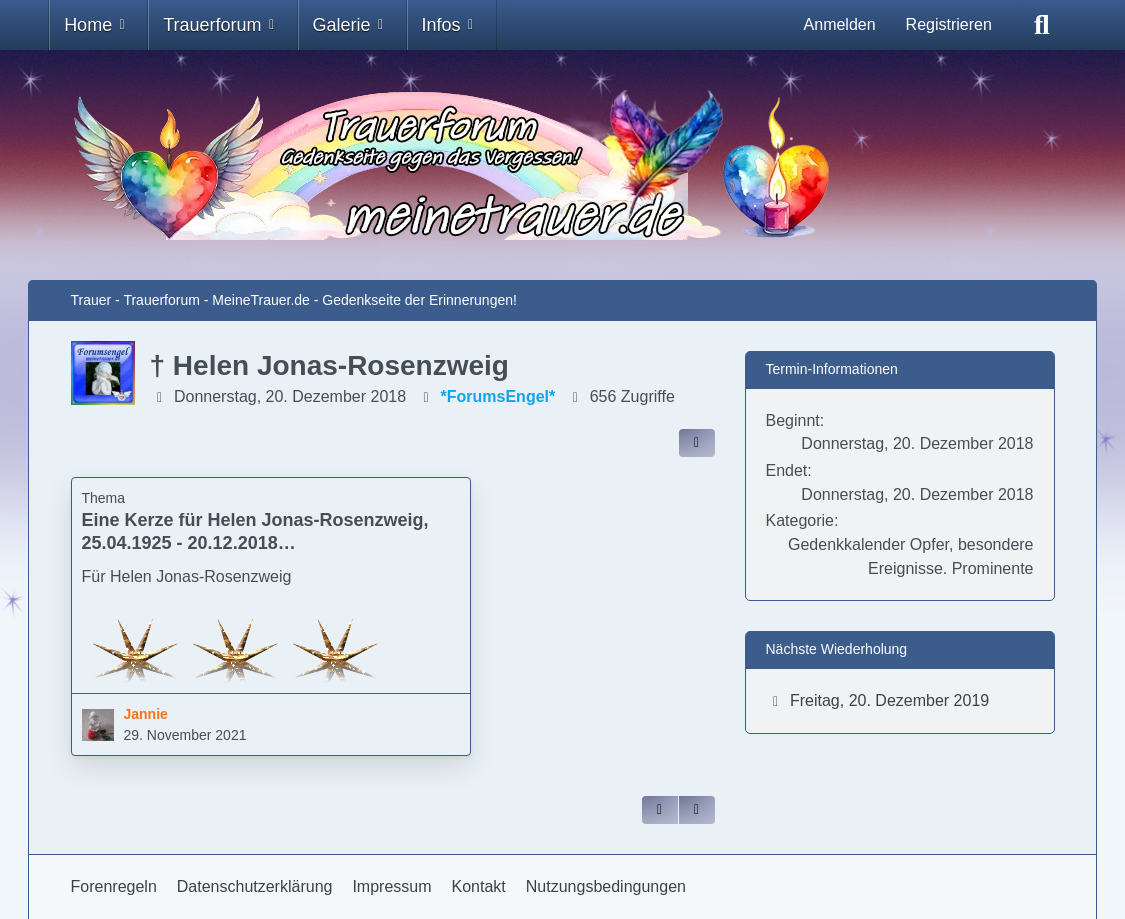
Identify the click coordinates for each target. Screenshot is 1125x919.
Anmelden (840, 24)
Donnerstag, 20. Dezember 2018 (290, 396)
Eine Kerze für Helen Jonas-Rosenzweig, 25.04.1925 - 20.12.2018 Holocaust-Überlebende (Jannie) (255, 543)
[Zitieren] (660, 810)
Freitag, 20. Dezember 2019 (889, 700)
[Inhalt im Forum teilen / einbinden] (697, 443)
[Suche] (1042, 25)
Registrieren (949, 24)
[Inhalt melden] (697, 810)
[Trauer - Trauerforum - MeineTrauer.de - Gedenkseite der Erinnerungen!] (563, 165)
